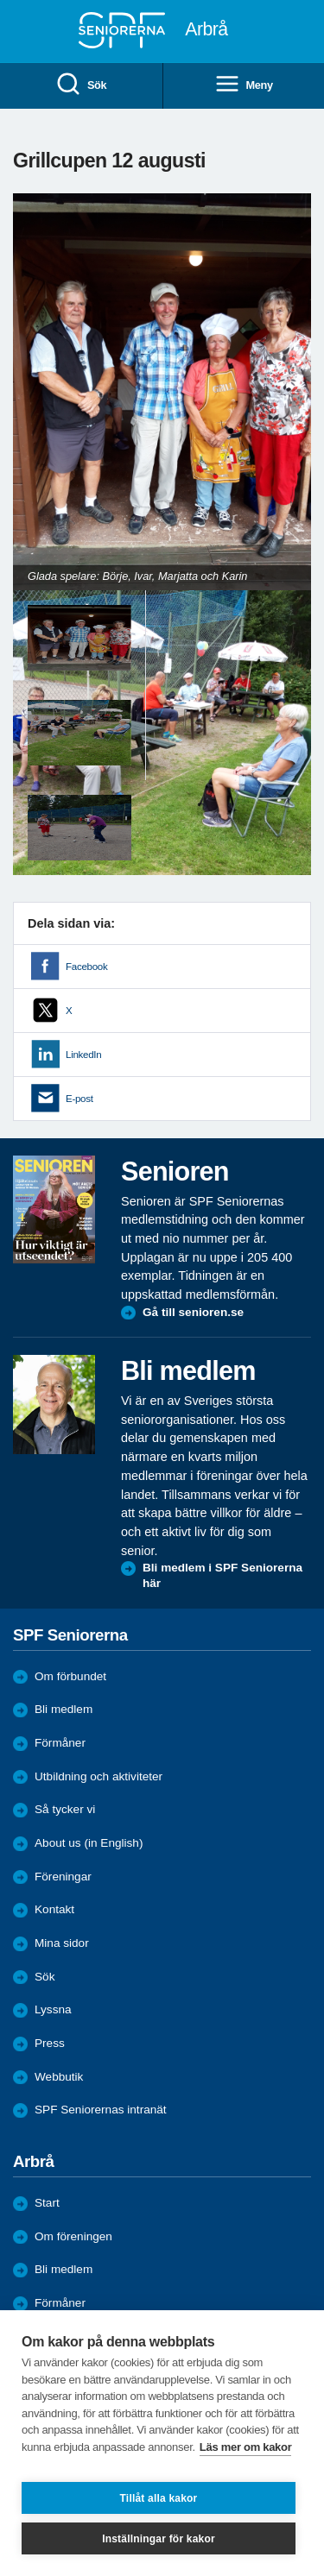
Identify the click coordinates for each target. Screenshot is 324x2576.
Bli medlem (63, 1709)
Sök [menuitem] (80, 85)
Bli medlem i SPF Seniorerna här (222, 1575)
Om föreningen (73, 2236)
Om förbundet (70, 1676)
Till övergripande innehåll (0, 0)
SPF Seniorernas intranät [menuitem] (101, 2109)
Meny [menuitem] (243, 85)
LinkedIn (83, 1054)
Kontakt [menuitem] (54, 1909)
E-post (79, 1098)
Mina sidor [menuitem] (62, 1943)
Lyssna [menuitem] (53, 2009)
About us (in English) (89, 1842)
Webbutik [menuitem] (59, 2076)
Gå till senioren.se (193, 1312)
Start (47, 2202)
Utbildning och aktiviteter (98, 1776)
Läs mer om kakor (246, 2447)
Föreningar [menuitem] (63, 1876)
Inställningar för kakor (158, 2539)
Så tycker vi (65, 1809)
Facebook (86, 966)
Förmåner (60, 1742)
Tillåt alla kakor (159, 2498)
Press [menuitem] (50, 2043)
